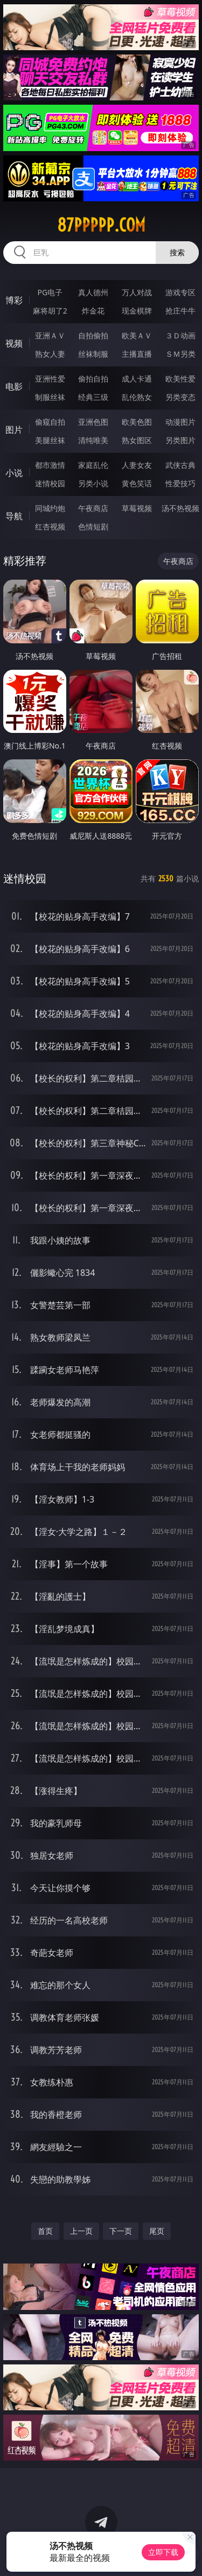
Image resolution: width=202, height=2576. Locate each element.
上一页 (81, 2231)
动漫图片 (180, 422)
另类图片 (180, 440)
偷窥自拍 (50, 422)
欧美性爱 (180, 378)
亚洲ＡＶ (50, 335)
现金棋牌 (137, 310)
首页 (45, 2231)
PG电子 (49, 292)
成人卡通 (137, 378)
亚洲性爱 (50, 378)
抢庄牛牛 (180, 310)
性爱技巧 (180, 483)
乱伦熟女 (137, 397)
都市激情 (50, 465)
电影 (14, 386)
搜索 (177, 252)
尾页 (156, 2231)
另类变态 (180, 397)
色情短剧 (93, 526)
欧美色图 (137, 422)
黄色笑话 (137, 483)
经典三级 (93, 397)
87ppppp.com (101, 225)
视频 (14, 343)
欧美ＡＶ (137, 335)
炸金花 (93, 310)
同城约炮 (50, 508)
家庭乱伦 (93, 465)
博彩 (14, 300)
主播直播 (137, 354)
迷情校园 (50, 483)
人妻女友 (137, 465)
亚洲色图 (93, 422)
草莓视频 (137, 508)
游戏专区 (180, 292)
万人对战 (137, 292)
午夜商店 (93, 508)
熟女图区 (137, 440)
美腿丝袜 (50, 440)
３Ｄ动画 (180, 335)
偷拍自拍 (93, 378)
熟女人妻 (50, 354)
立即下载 (163, 2552)
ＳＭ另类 (180, 354)
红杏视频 (50, 526)
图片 (14, 430)
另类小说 (93, 483)
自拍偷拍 (93, 335)
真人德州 (93, 292)
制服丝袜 (50, 397)
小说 (14, 473)
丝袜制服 (93, 354)
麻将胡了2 (50, 310)
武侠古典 (180, 465)
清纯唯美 (93, 440)
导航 (14, 516)
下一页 (120, 2231)
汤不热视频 (180, 508)
